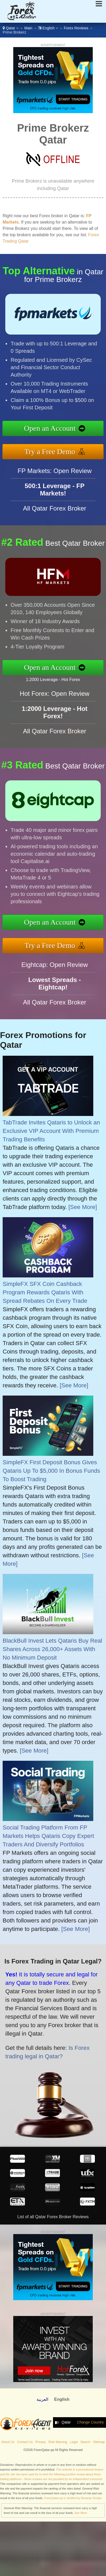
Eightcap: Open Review (54, 968)
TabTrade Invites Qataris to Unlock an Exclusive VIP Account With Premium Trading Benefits (51, 1131)
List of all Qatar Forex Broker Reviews (53, 2216)
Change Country (90, 2422)
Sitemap (99, 2442)
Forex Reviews (76, 28)
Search (85, 2442)
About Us (7, 2442)
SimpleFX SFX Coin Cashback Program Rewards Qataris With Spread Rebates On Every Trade (45, 1292)
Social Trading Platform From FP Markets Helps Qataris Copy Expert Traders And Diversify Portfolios (48, 1836)
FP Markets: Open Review (54, 475)
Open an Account (54, 429)
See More (80, 2512)
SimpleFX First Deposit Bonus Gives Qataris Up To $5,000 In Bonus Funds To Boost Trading (51, 1470)
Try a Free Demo (54, 450)
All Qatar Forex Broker (54, 512)
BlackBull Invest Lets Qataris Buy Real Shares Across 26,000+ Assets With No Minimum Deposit (52, 1649)
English (48, 28)
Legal (74, 2442)
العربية (42, 2399)
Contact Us (25, 2442)
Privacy (41, 2442)
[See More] (82, 1207)
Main (28, 28)
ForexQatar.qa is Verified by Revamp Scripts (72, 2498)
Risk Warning (57, 2442)
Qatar (11, 28)
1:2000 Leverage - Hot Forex (57, 679)
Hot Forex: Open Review (55, 697)
